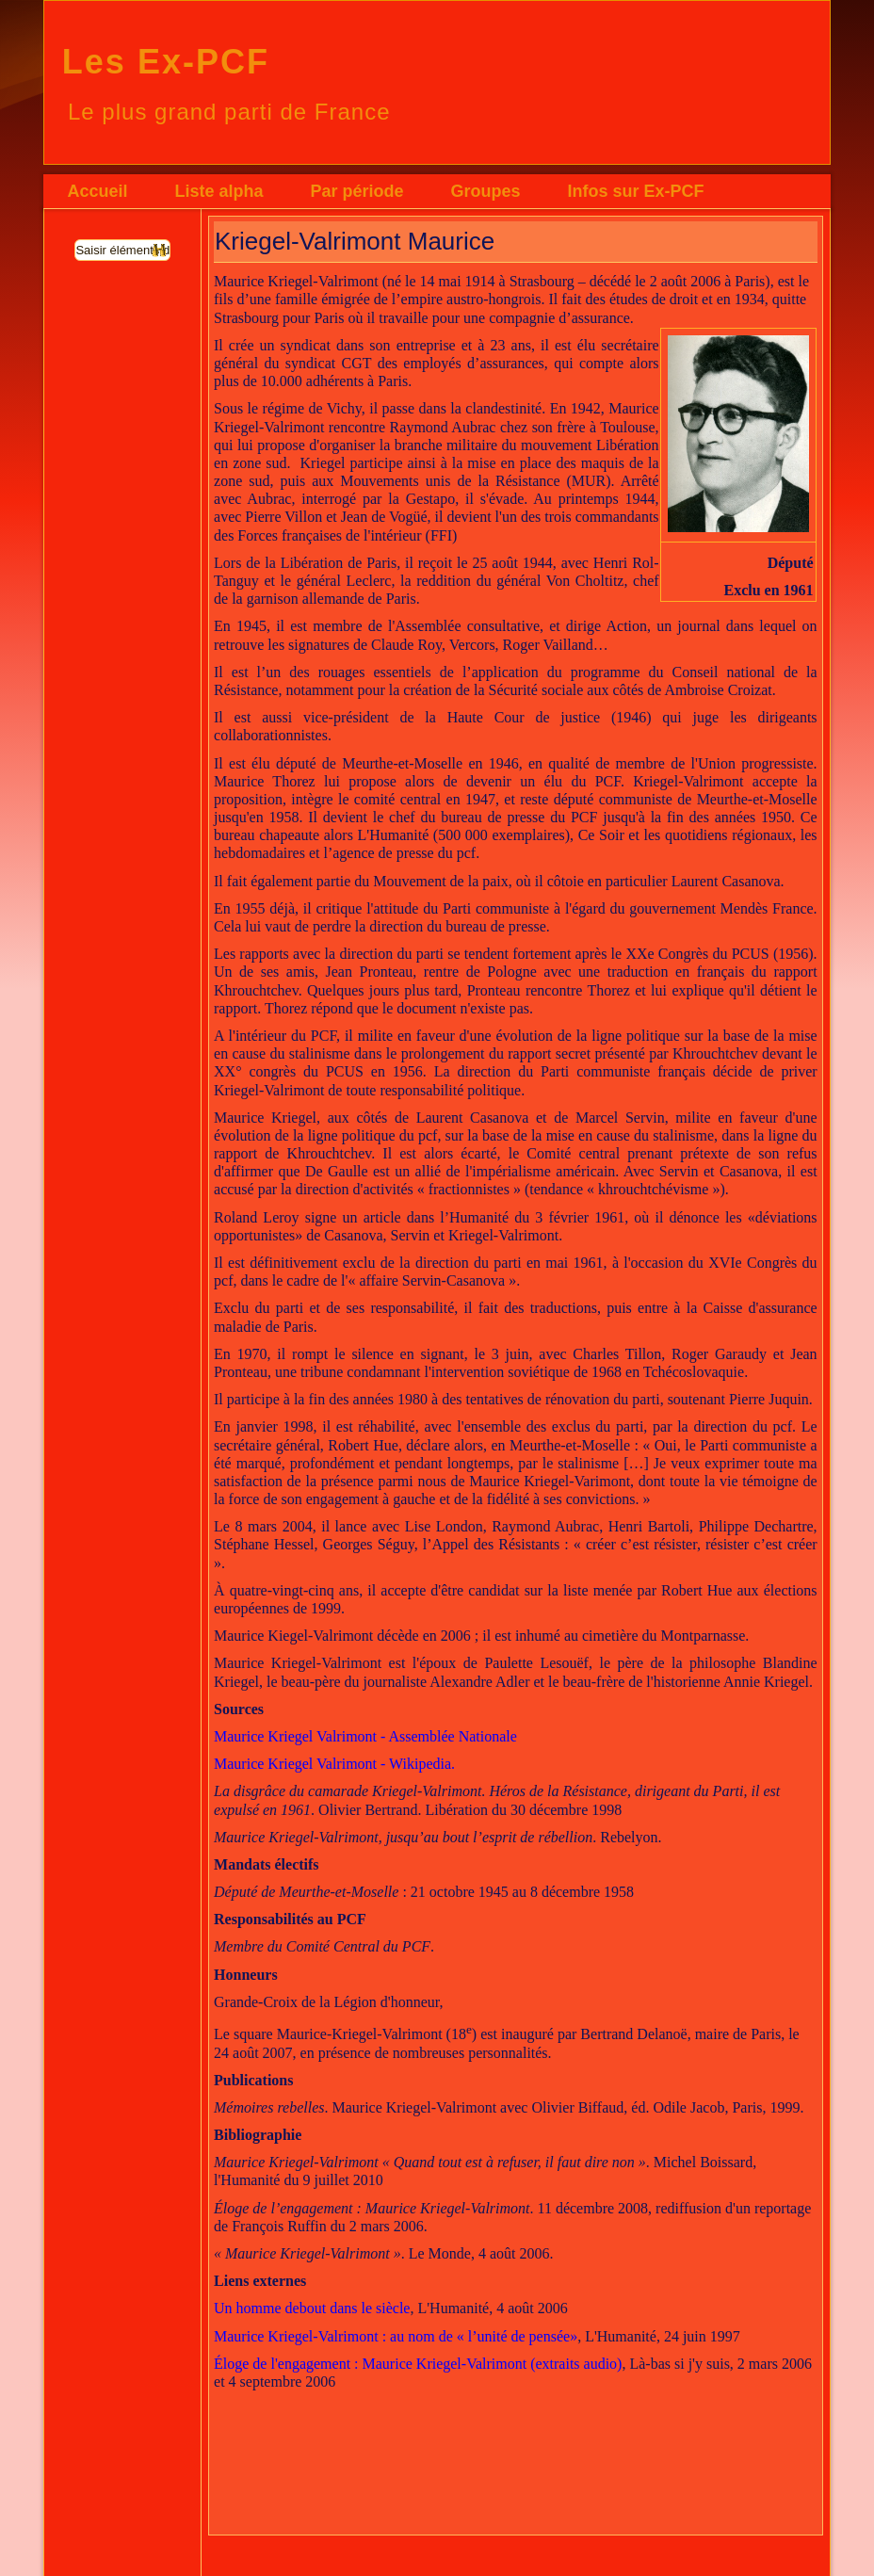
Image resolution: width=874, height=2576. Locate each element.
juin (694, 2336)
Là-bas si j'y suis (679, 2364)
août (521, 2308)
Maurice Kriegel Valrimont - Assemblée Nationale (365, 1736)
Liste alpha (218, 191)
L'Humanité (453, 2308)
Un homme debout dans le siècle (312, 2308)
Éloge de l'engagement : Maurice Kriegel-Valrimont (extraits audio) (418, 2364)
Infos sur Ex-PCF (635, 191)
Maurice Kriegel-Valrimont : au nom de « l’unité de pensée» (395, 2336)
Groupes (485, 191)
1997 (725, 2336)
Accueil (97, 191)
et (221, 2381)
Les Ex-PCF (165, 61)
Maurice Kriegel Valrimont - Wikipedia (332, 1764)
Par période (356, 191)
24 (671, 2336)
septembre (271, 2381)
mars (763, 2364)
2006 (553, 2308)
